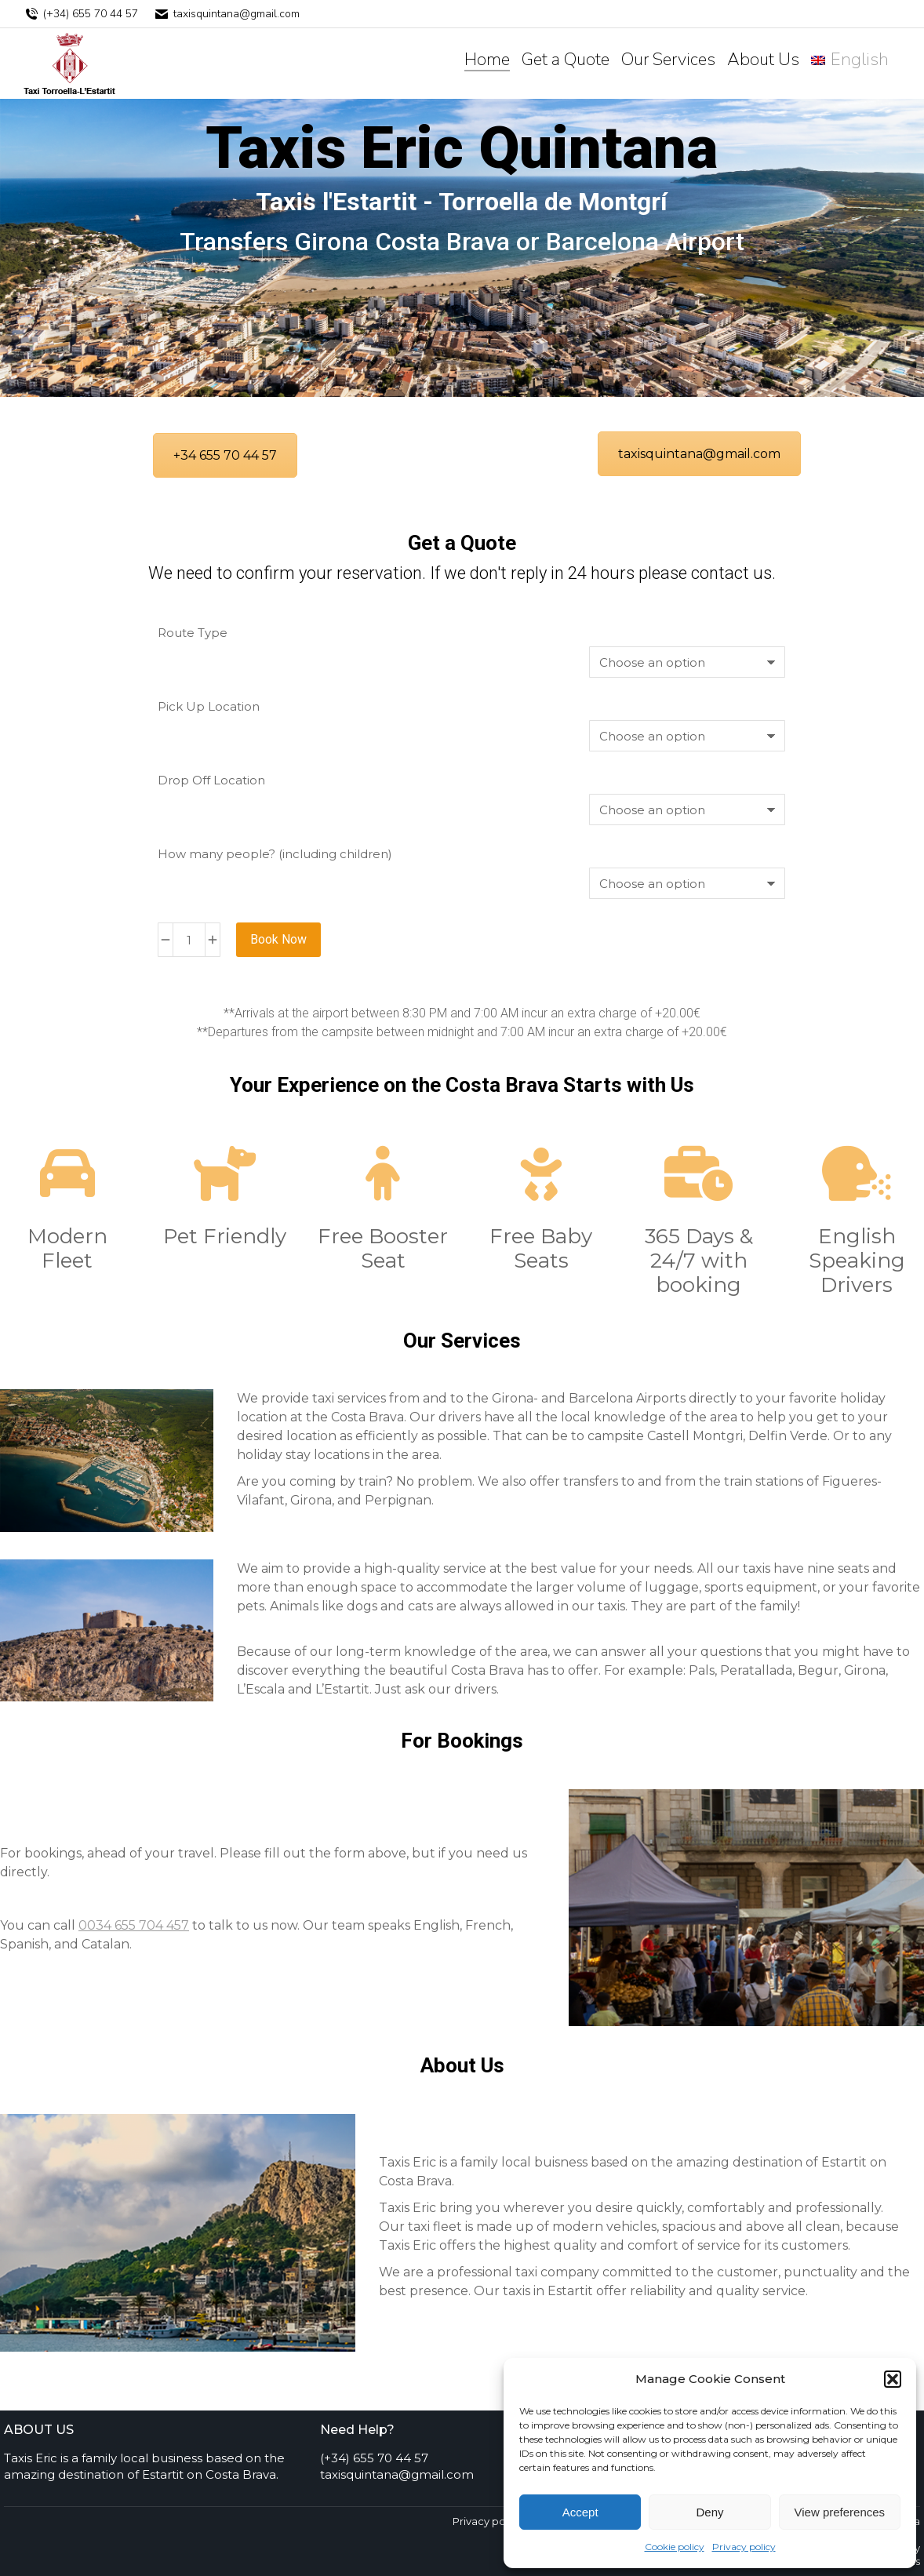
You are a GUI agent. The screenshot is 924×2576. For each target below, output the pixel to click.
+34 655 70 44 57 (225, 455)
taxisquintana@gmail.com (227, 14)
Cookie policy (674, 2546)
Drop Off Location (211, 780)
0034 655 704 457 (133, 1925)
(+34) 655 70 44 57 (81, 14)
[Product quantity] (189, 939)
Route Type (192, 632)
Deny (709, 2512)
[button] (892, 2379)
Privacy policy (744, 2546)
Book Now (278, 939)
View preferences (840, 2512)
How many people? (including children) (275, 853)
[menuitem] (850, 59)
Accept (580, 2512)
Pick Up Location (209, 706)
